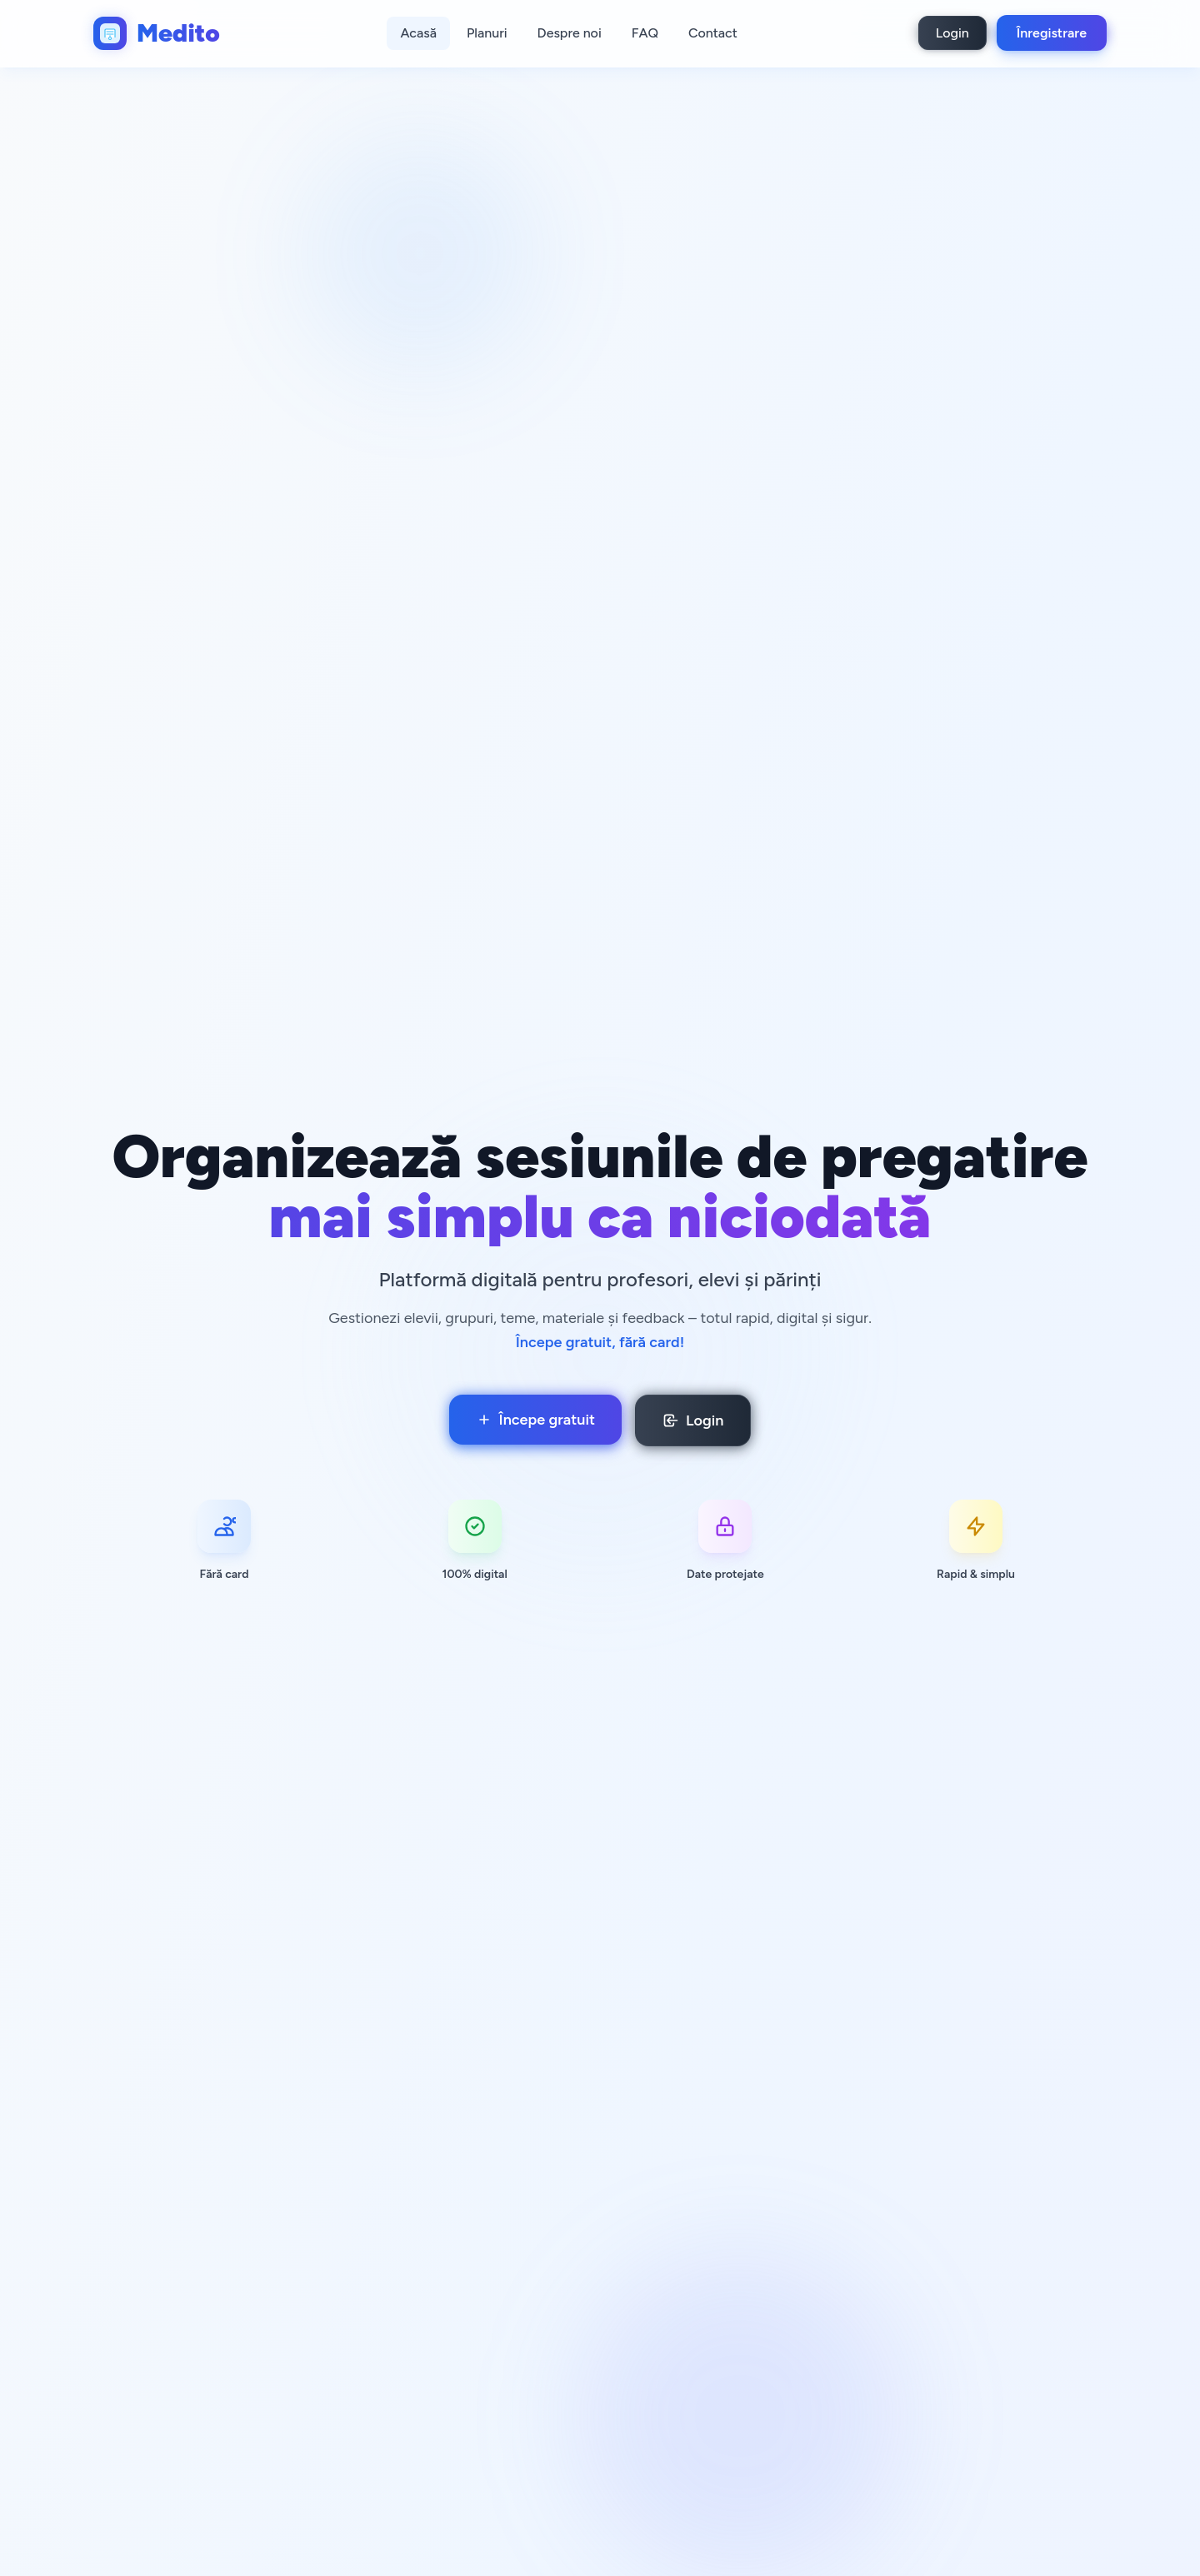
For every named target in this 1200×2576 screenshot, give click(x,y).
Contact (713, 33)
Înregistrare (1052, 33)
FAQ (645, 33)
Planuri (487, 33)
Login (952, 33)
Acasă (418, 33)
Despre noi (570, 33)
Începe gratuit (535, 1419)
